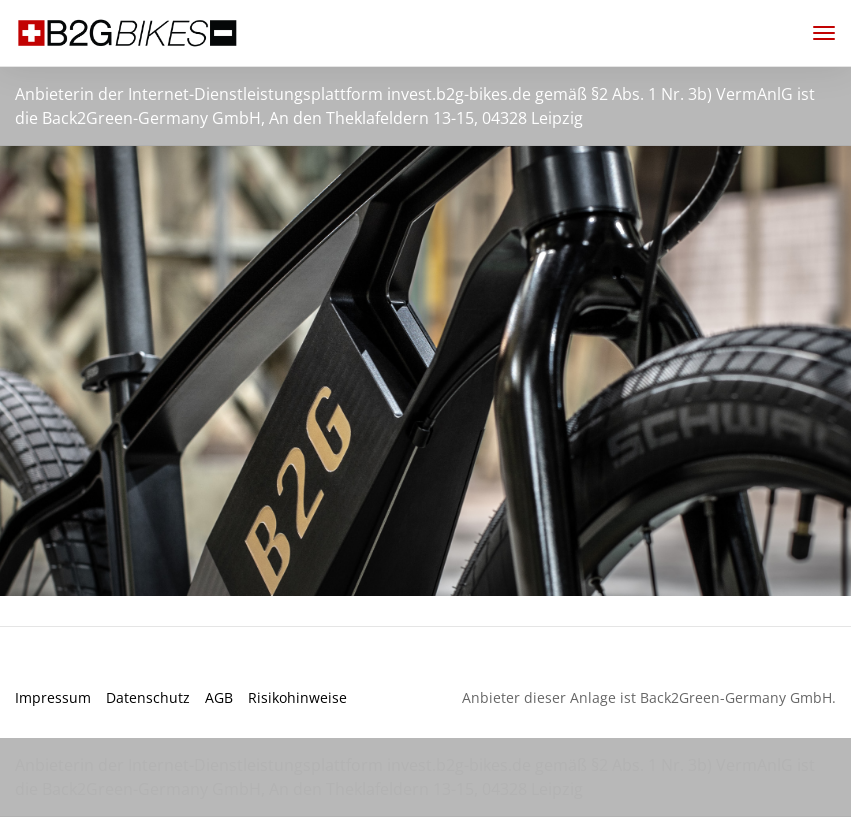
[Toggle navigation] (816, 33)
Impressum (53, 697)
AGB (219, 697)
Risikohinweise (297, 697)
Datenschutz (148, 697)
